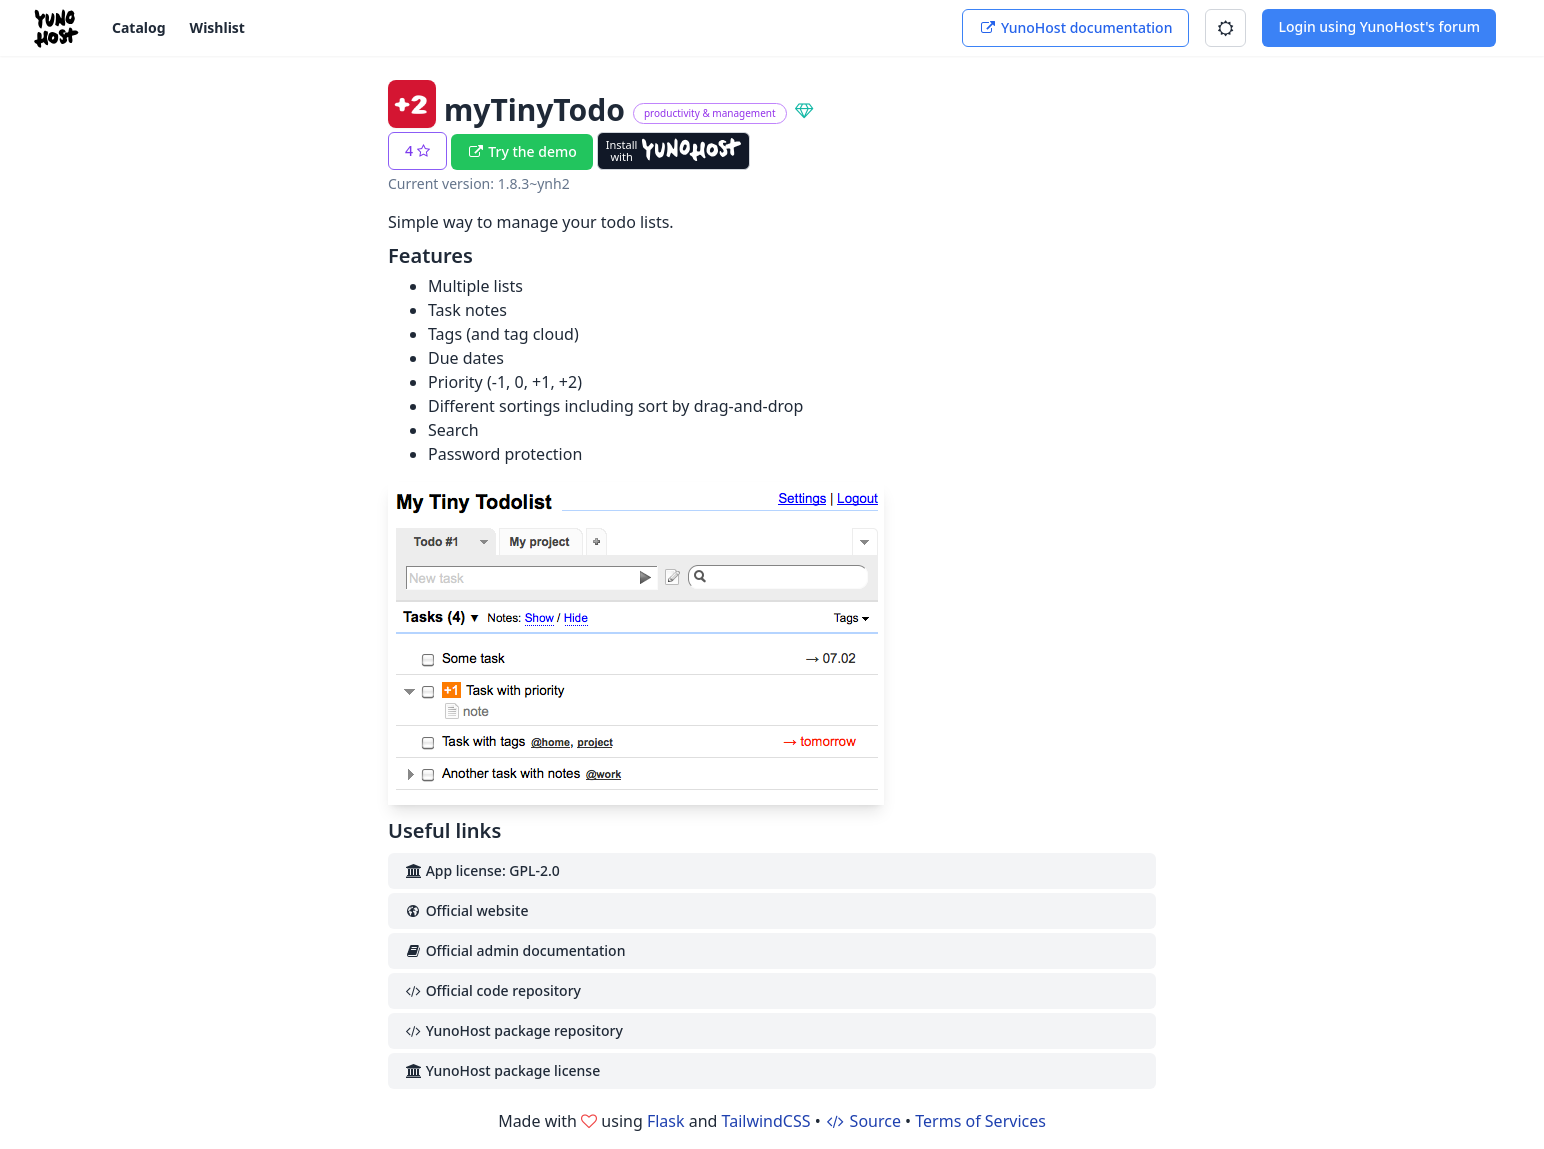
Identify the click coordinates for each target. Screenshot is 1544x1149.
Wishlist (217, 27)
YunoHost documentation (1075, 27)
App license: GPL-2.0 (482, 870)
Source (863, 1121)
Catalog (139, 27)
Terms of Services (980, 1121)
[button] (1225, 28)
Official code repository (492, 990)
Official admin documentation (514, 950)
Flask (666, 1121)
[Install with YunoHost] (674, 151)
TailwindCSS (766, 1121)
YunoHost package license (502, 1070)
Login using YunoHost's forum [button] (1379, 26)
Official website (466, 910)
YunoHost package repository (513, 1030)
